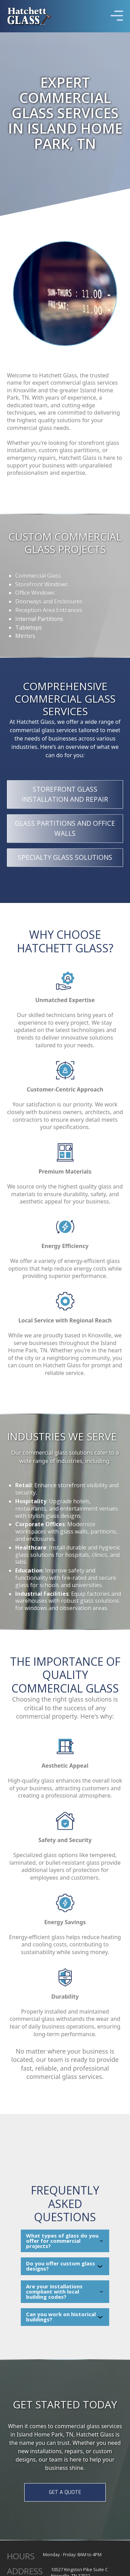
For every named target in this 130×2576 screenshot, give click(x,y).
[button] (116, 16)
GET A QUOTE (65, 2492)
